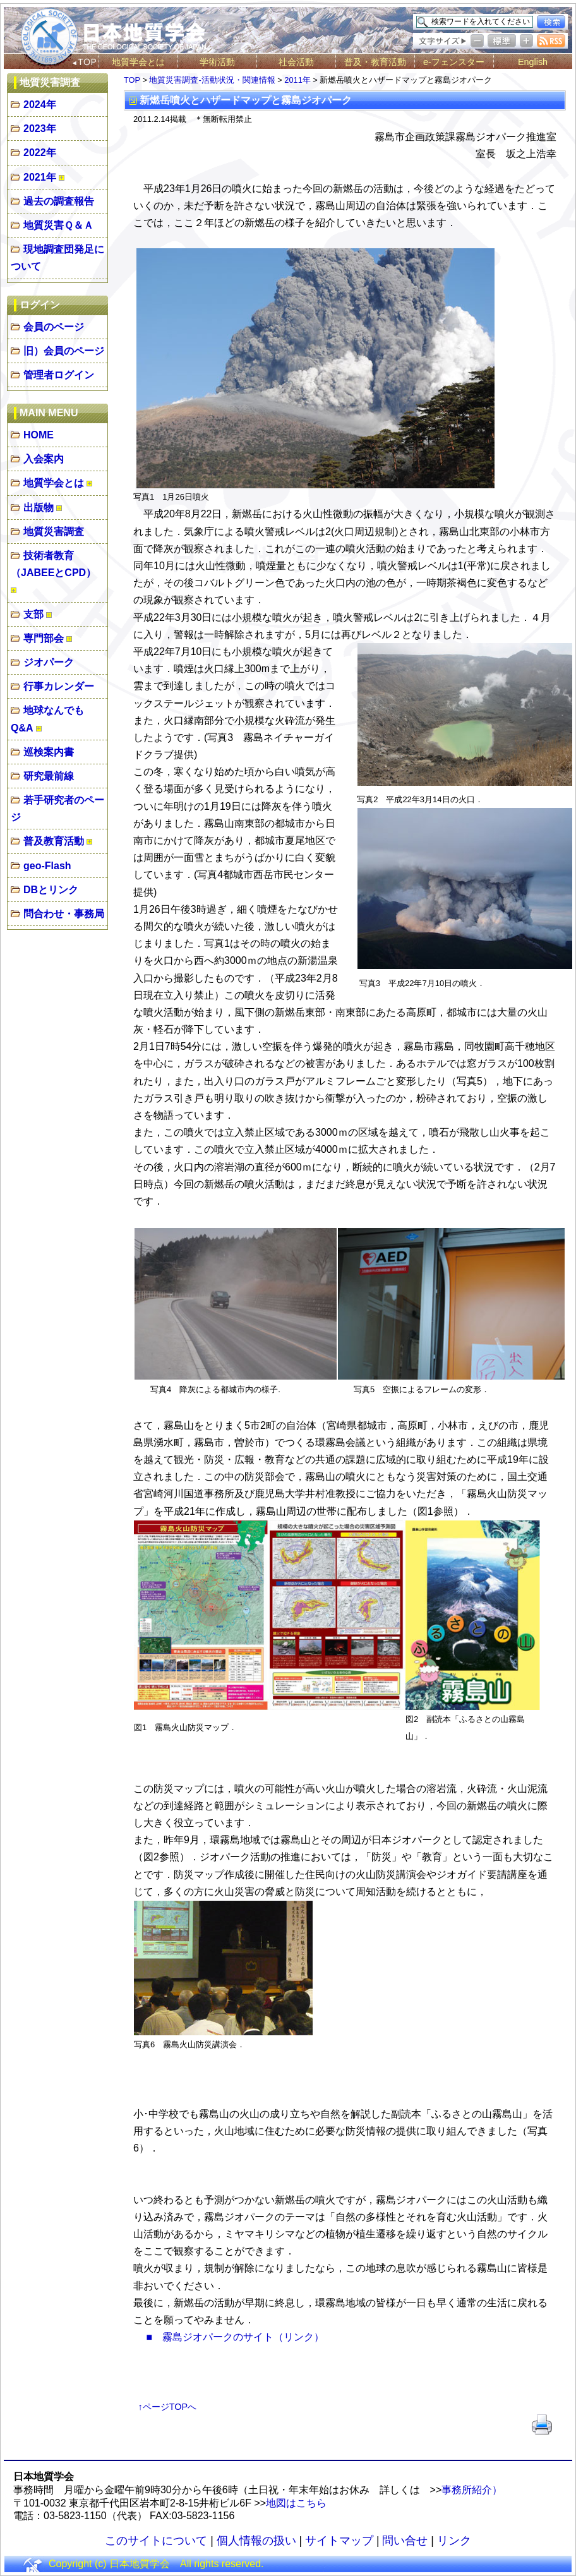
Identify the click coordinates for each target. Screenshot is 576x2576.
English (533, 62)
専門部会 (43, 638)
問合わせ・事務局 (63, 913)
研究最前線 (48, 776)
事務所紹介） (471, 2489)
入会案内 (43, 459)
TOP (132, 80)
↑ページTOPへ (167, 2407)
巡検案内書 (48, 752)
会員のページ (53, 327)
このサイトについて (156, 2540)
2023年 (39, 128)
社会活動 (296, 62)
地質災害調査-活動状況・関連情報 (212, 80)
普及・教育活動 (375, 62)
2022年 (39, 152)
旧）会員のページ (63, 351)
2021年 (39, 177)
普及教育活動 (53, 841)
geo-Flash (47, 865)
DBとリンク (50, 889)
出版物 (38, 507)
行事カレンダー (58, 686)
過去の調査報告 (58, 201)
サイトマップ (339, 2540)
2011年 (297, 80)
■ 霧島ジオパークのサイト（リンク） (235, 2337)
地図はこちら (296, 2503)
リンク (454, 2540)
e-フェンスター (453, 62)
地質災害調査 (53, 531)
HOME (38, 435)
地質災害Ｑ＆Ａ (58, 225)
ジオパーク (48, 662)
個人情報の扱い (256, 2540)
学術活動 (217, 62)
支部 (33, 614)
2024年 (39, 104)
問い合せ (405, 2540)
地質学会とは (138, 62)
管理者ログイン (58, 375)
